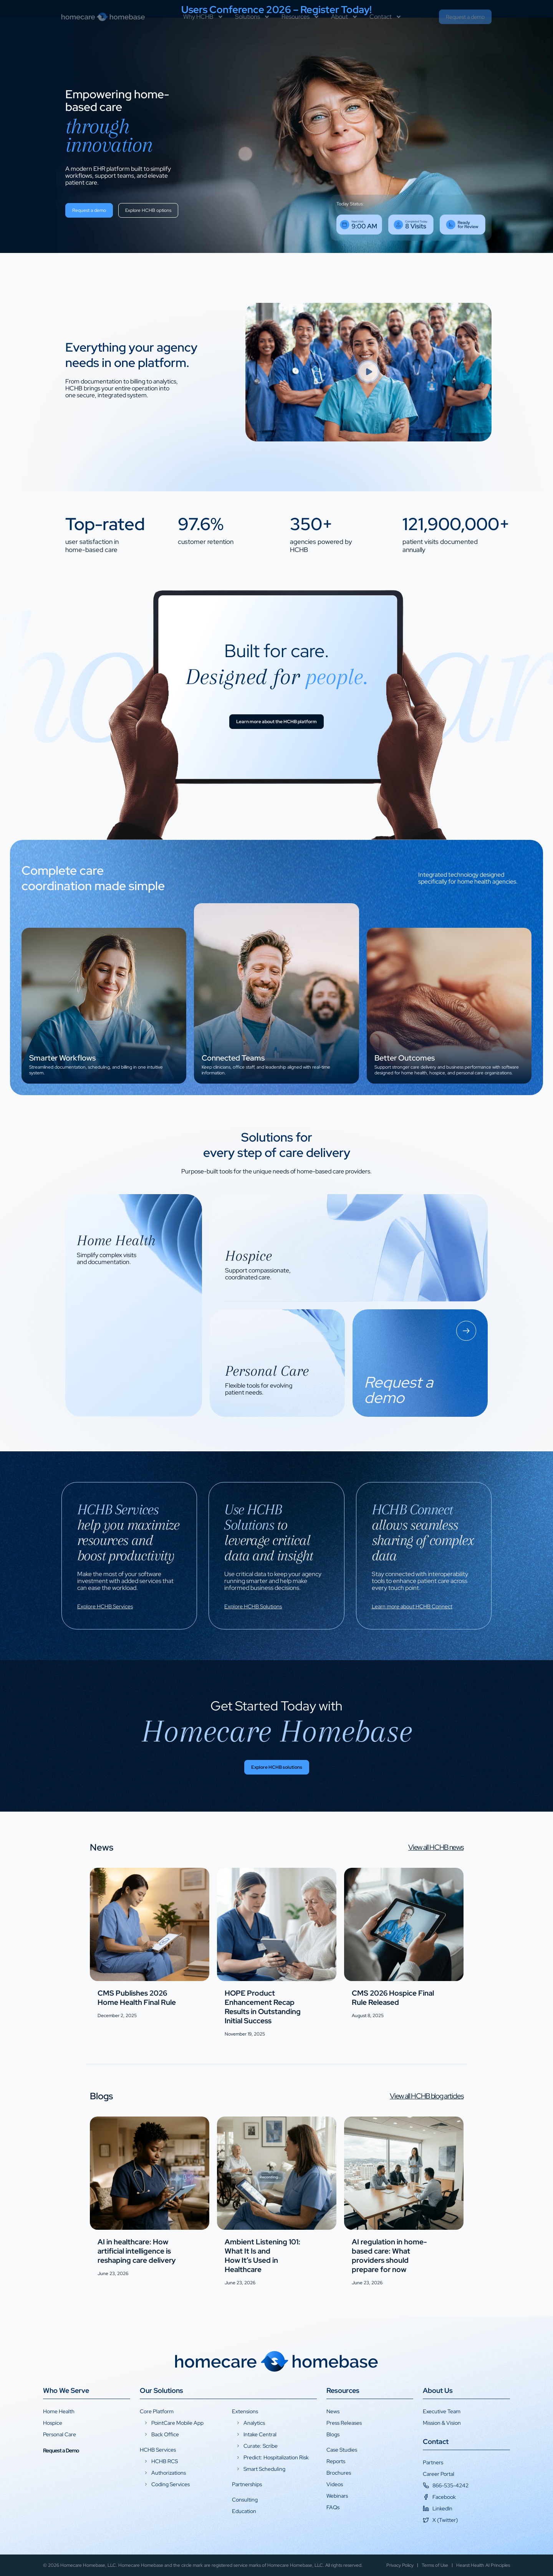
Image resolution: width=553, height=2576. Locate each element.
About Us (438, 2390)
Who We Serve (66, 2390)
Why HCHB (203, 33)
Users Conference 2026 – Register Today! (276, 9)
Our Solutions (161, 2390)
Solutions (252, 33)
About (344, 33)
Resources (300, 33)
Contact (385, 33)
